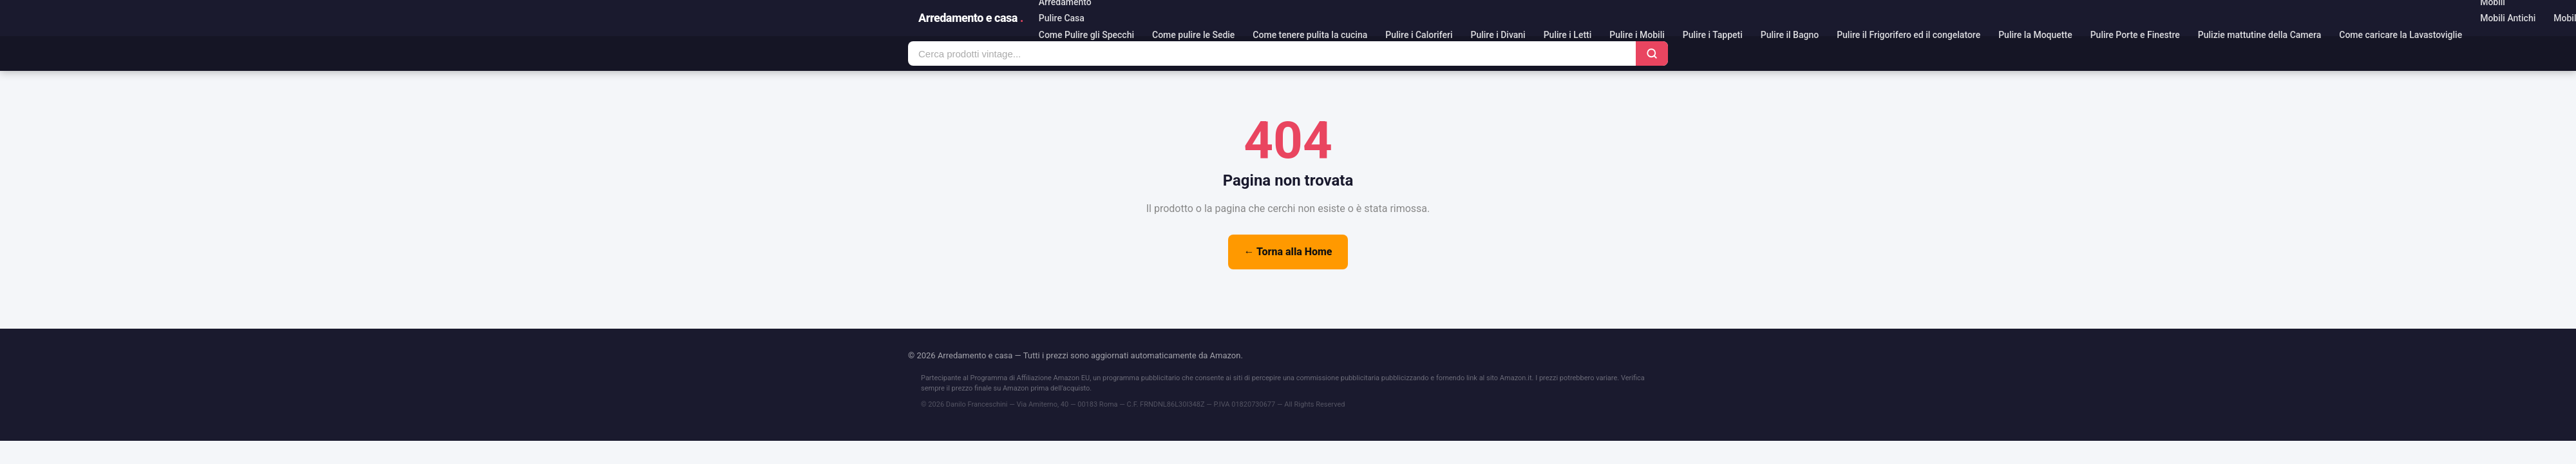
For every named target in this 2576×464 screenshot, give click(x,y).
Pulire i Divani (1497, 35)
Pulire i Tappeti (1713, 35)
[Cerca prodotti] (1272, 54)
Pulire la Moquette (2035, 35)
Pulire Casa (1061, 18)
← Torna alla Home (1288, 252)
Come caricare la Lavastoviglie (2400, 35)
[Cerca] (1652, 53)
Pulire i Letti (1568, 35)
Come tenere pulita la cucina (1310, 35)
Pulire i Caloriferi (1418, 35)
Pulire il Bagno (1790, 35)
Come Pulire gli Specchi (1086, 35)
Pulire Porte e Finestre (2135, 35)
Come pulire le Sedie (1193, 35)
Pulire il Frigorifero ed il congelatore (1908, 35)
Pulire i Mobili (1636, 35)
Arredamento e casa (970, 17)
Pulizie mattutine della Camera (2259, 35)
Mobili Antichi (2507, 18)
